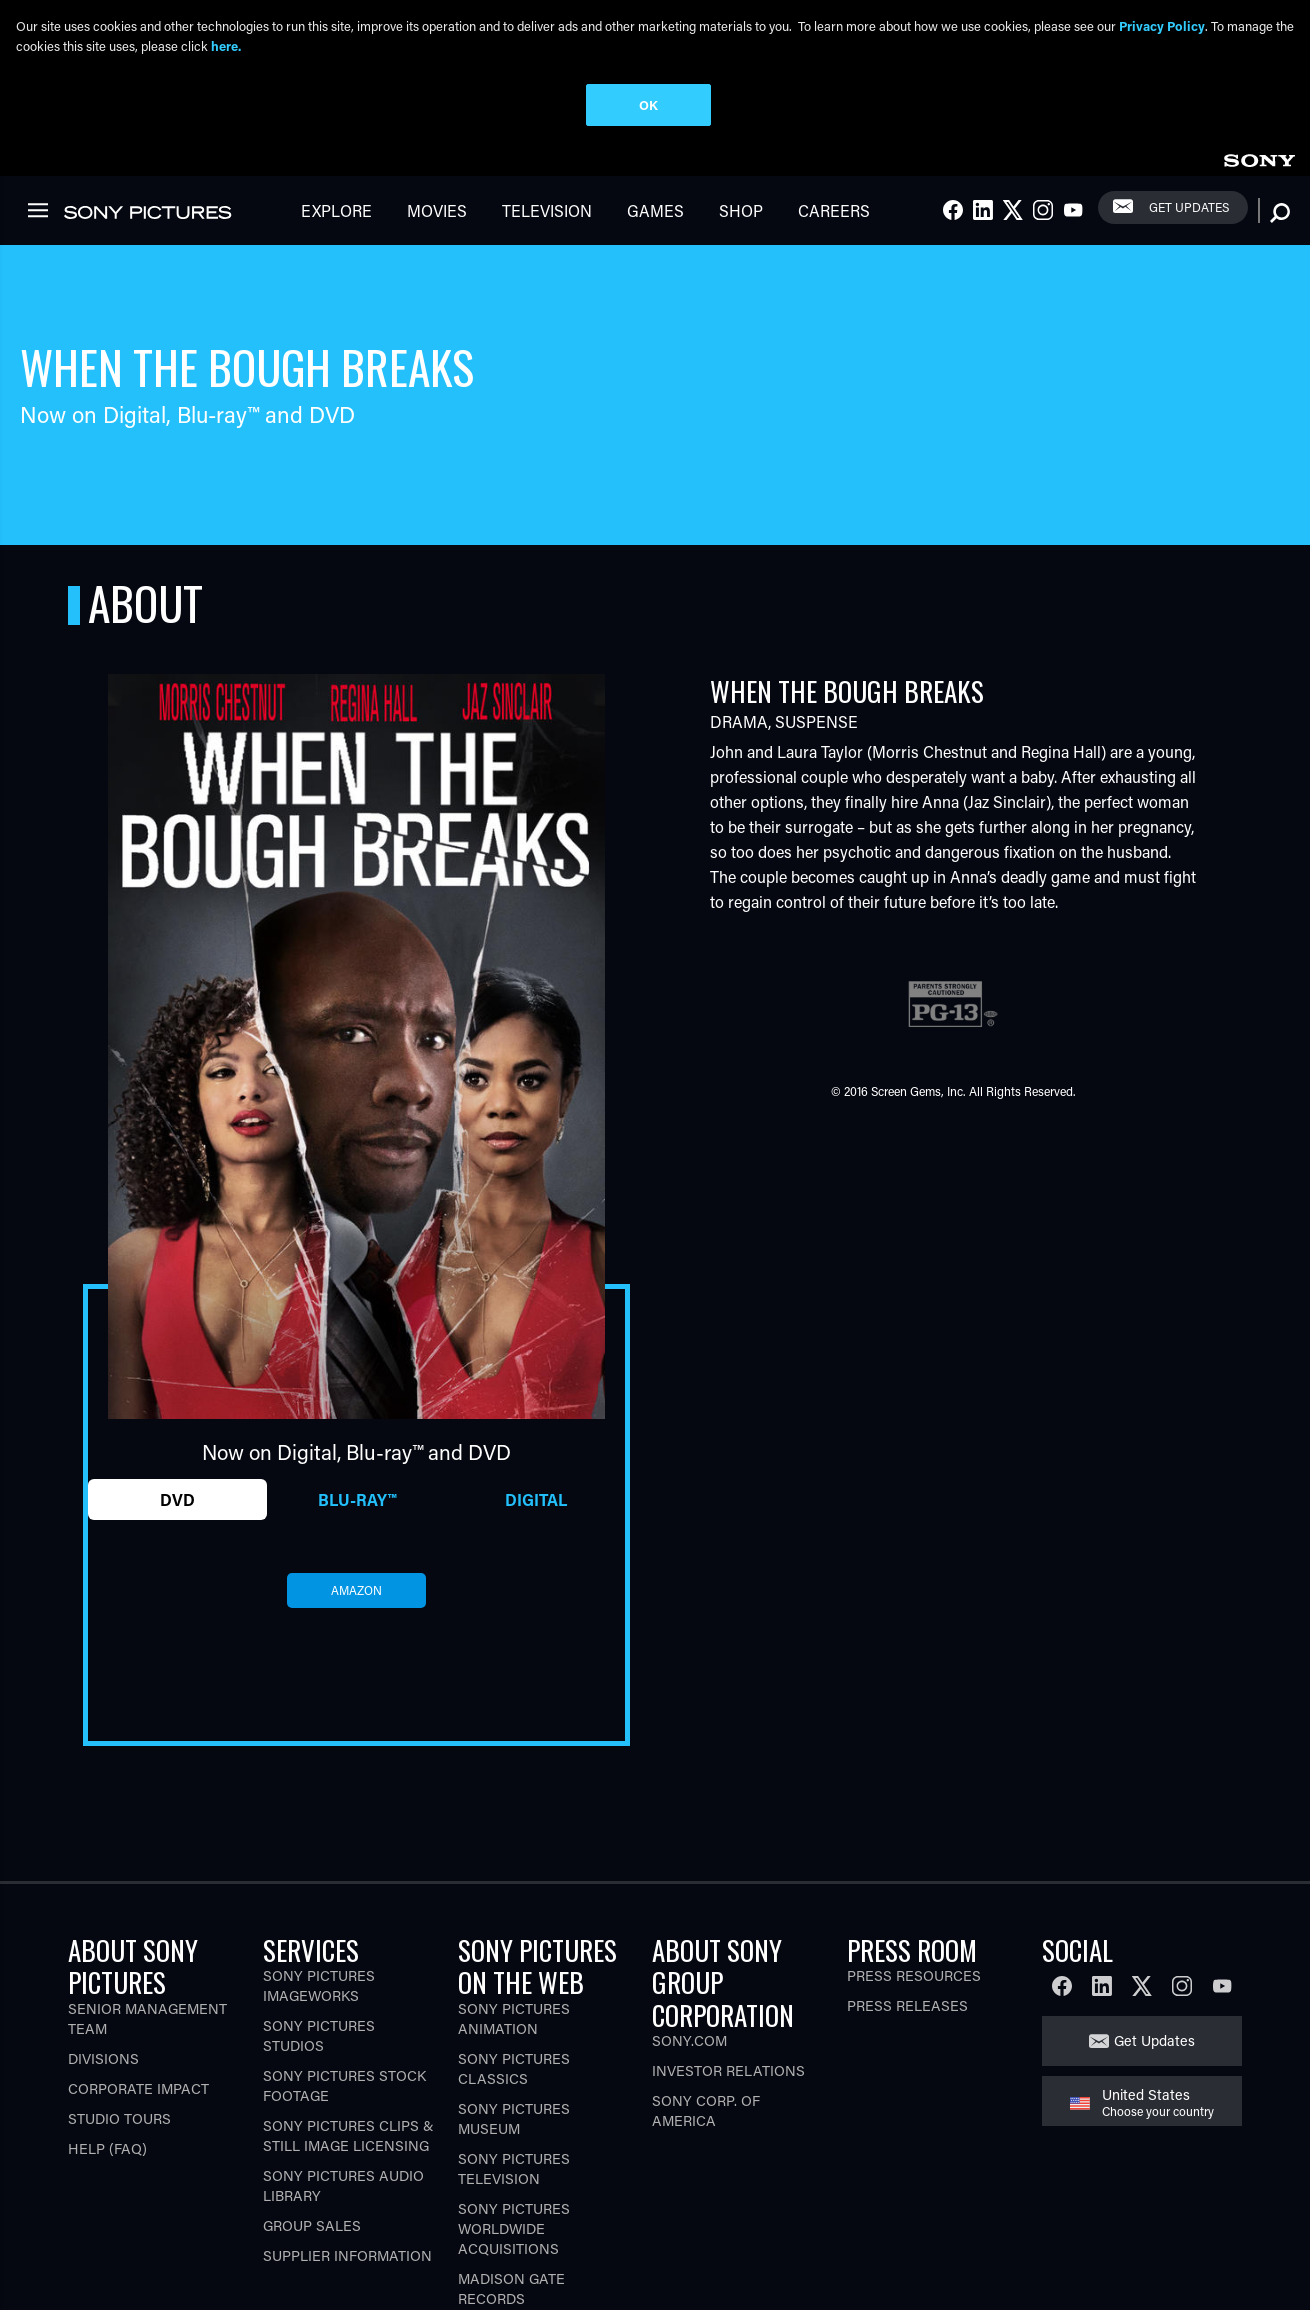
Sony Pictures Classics (514, 1995)
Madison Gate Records (511, 2215)
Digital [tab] (536, 1425)
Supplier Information (347, 2182)
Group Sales (312, 2152)
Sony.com (689, 1967)
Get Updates (1154, 1967)
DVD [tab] (177, 1425)
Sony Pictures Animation (514, 1945)
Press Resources (914, 1902)
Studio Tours (119, 2045)
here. (226, 45)
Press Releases (907, 1932)
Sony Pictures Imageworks (319, 1912)
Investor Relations (728, 1997)
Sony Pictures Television (514, 2095)
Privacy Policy (1162, 25)
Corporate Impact (138, 2015)
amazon (356, 1517)
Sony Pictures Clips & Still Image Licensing (348, 2062)
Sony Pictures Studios (319, 1962)
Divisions (103, 1985)
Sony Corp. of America (706, 2037)
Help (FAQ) (107, 2075)
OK (648, 104)
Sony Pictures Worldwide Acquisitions (514, 2155)
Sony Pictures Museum (514, 2045)
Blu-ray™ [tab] (357, 1425)
